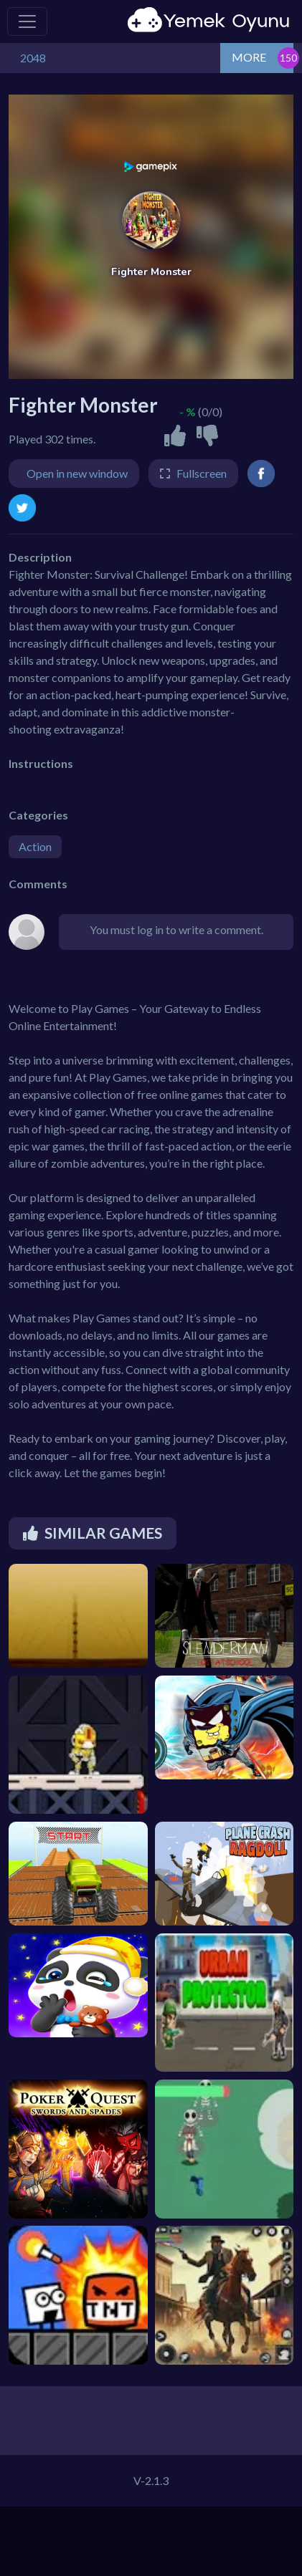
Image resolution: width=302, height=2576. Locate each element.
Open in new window (77, 473)
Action (35, 846)
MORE (249, 57)
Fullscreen (201, 473)
